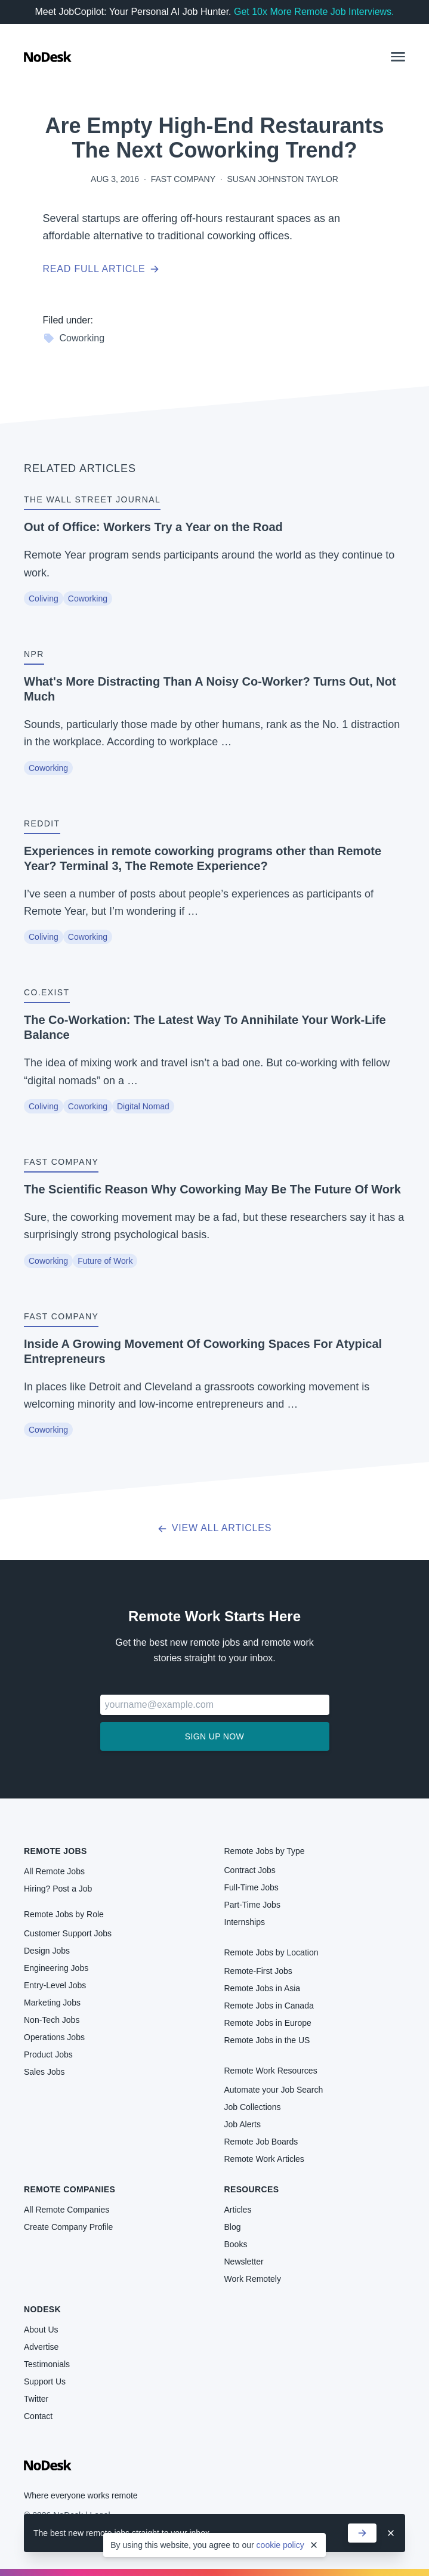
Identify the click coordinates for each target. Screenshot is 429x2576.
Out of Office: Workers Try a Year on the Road (153, 526)
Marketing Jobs (52, 2002)
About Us (41, 2329)
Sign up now (214, 1736)
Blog (232, 2227)
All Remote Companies (66, 2209)
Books (236, 2244)
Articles (238, 2209)
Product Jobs (48, 2054)
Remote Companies (69, 2189)
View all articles (214, 1528)
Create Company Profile (68, 2227)
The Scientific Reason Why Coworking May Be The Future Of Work (212, 1189)
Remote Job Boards (261, 2141)
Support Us (45, 2381)
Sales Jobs (44, 2072)
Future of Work (105, 1261)
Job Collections (252, 2107)
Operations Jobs (54, 2037)
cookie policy (280, 2545)
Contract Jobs (250, 1870)
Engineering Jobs (56, 1968)
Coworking (74, 338)
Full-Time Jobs (251, 1887)
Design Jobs (47, 1950)
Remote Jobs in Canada (269, 2005)
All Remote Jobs (54, 1871)
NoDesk (42, 2309)
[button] (398, 56)
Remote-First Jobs (258, 1971)
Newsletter (244, 2261)
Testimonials (47, 2364)
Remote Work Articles (264, 2159)
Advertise (41, 2347)
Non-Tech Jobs (51, 2020)
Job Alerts (242, 2124)
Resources (251, 2189)
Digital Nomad (143, 1106)
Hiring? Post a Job (58, 1888)
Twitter (36, 2399)
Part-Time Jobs (252, 1904)
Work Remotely (252, 2279)
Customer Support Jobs (68, 1933)
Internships (244, 1922)
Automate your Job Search (273, 2089)
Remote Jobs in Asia (262, 1988)
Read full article (101, 269)
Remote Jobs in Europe (267, 2023)
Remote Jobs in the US (267, 2040)
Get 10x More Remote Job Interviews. (314, 12)
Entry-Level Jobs (55, 1985)
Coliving (43, 598)
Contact (38, 2416)
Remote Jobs (55, 1851)
